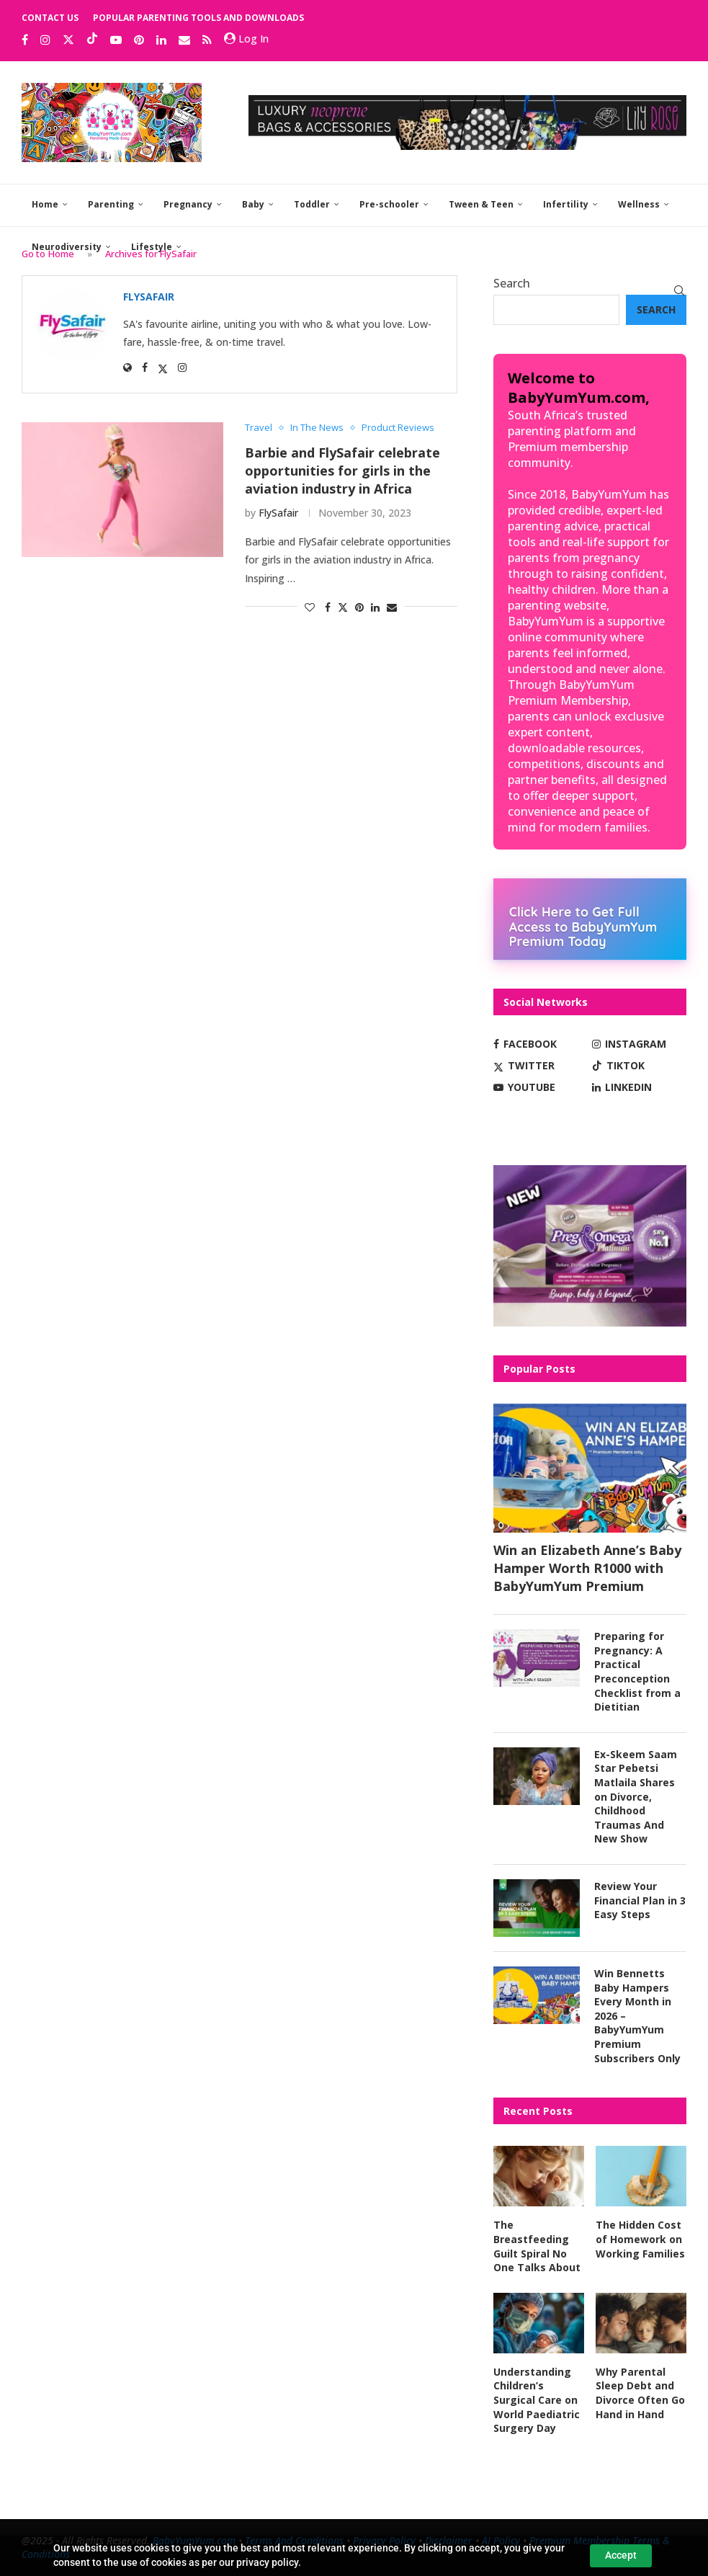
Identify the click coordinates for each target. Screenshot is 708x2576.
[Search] (679, 290)
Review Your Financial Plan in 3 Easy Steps (640, 1900)
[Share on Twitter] (343, 607)
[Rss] (207, 40)
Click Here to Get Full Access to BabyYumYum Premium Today (583, 926)
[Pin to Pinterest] (359, 607)
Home (45, 204)
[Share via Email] (392, 607)
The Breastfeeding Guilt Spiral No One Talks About (537, 2246)
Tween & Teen (481, 204)
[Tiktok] (92, 40)
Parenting (111, 204)
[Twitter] (68, 40)
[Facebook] (25, 40)
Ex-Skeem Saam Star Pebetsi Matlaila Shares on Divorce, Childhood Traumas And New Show (635, 1796)
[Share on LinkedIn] (375, 607)
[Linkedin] (161, 40)
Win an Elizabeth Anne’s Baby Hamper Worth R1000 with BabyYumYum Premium (587, 1568)
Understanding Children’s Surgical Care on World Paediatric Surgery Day (536, 2400)
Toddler (312, 204)
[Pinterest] (139, 40)
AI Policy (501, 2540)
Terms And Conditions (294, 2540)
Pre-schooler (389, 204)
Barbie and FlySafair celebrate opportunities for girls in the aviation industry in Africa (342, 470)
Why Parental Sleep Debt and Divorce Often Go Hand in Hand (640, 2393)
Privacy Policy (384, 2540)
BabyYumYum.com (194, 2540)
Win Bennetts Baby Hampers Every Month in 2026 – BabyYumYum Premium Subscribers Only (637, 2015)
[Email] (184, 40)
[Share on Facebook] (328, 607)
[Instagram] (45, 40)
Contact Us (50, 18)
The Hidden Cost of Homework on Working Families (640, 2239)
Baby (253, 204)
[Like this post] (310, 607)
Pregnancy (187, 204)
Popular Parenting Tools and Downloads (198, 18)
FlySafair (278, 513)
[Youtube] (116, 40)
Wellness (639, 204)
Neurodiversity (67, 247)
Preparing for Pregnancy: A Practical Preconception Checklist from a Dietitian (637, 1671)
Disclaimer (448, 2540)
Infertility (565, 204)
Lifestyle (151, 247)
